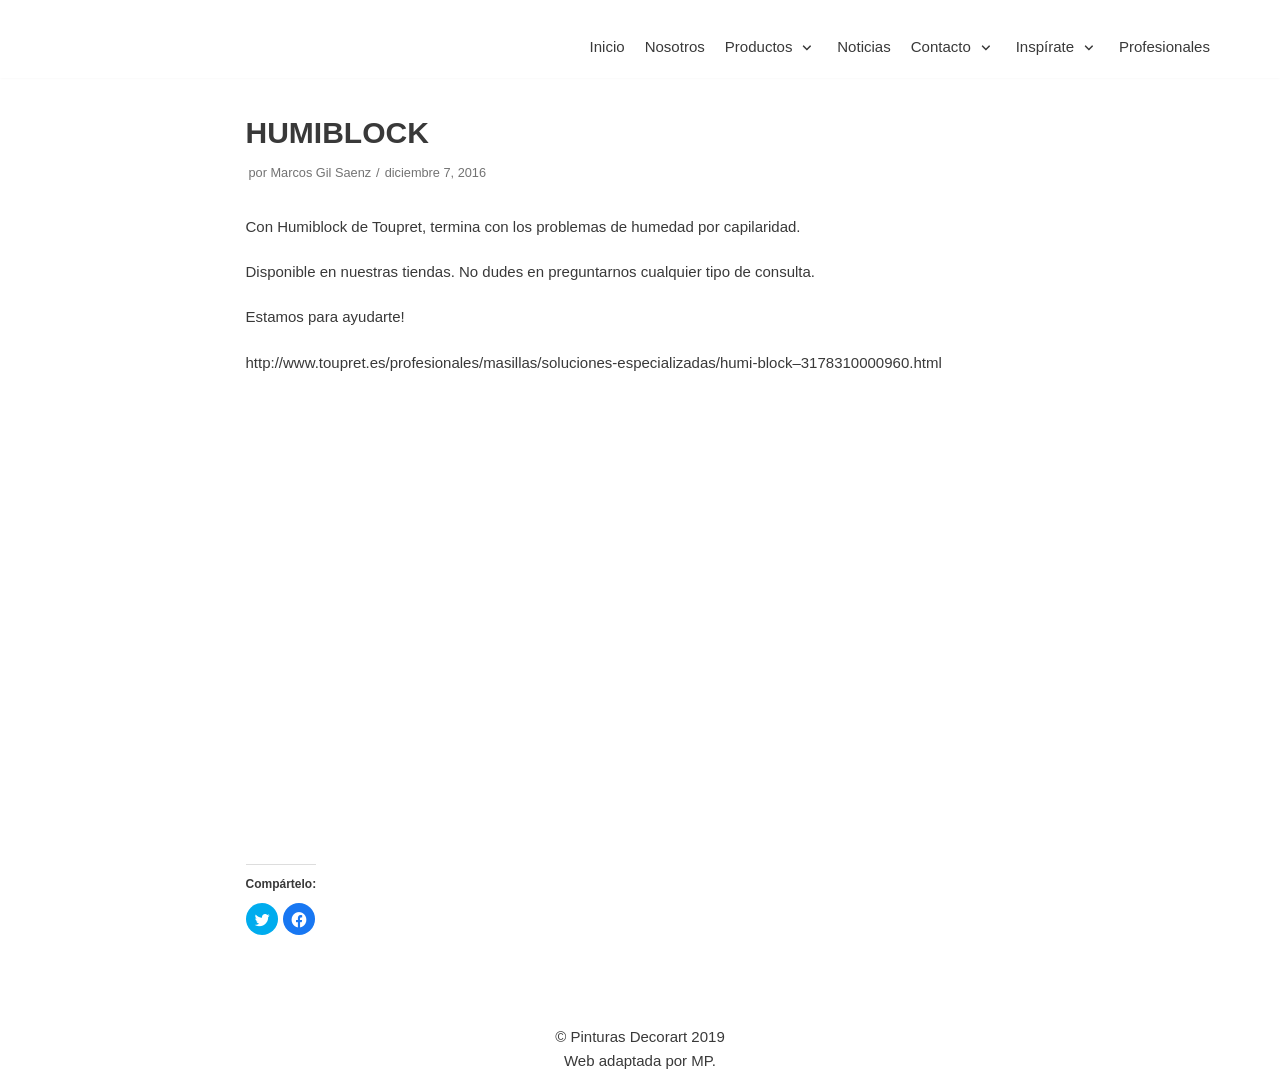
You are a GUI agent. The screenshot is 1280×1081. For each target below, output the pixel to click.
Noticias (864, 47)
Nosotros (676, 47)
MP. (703, 1060)
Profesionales (1164, 47)
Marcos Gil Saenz (320, 172)
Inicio (607, 47)
